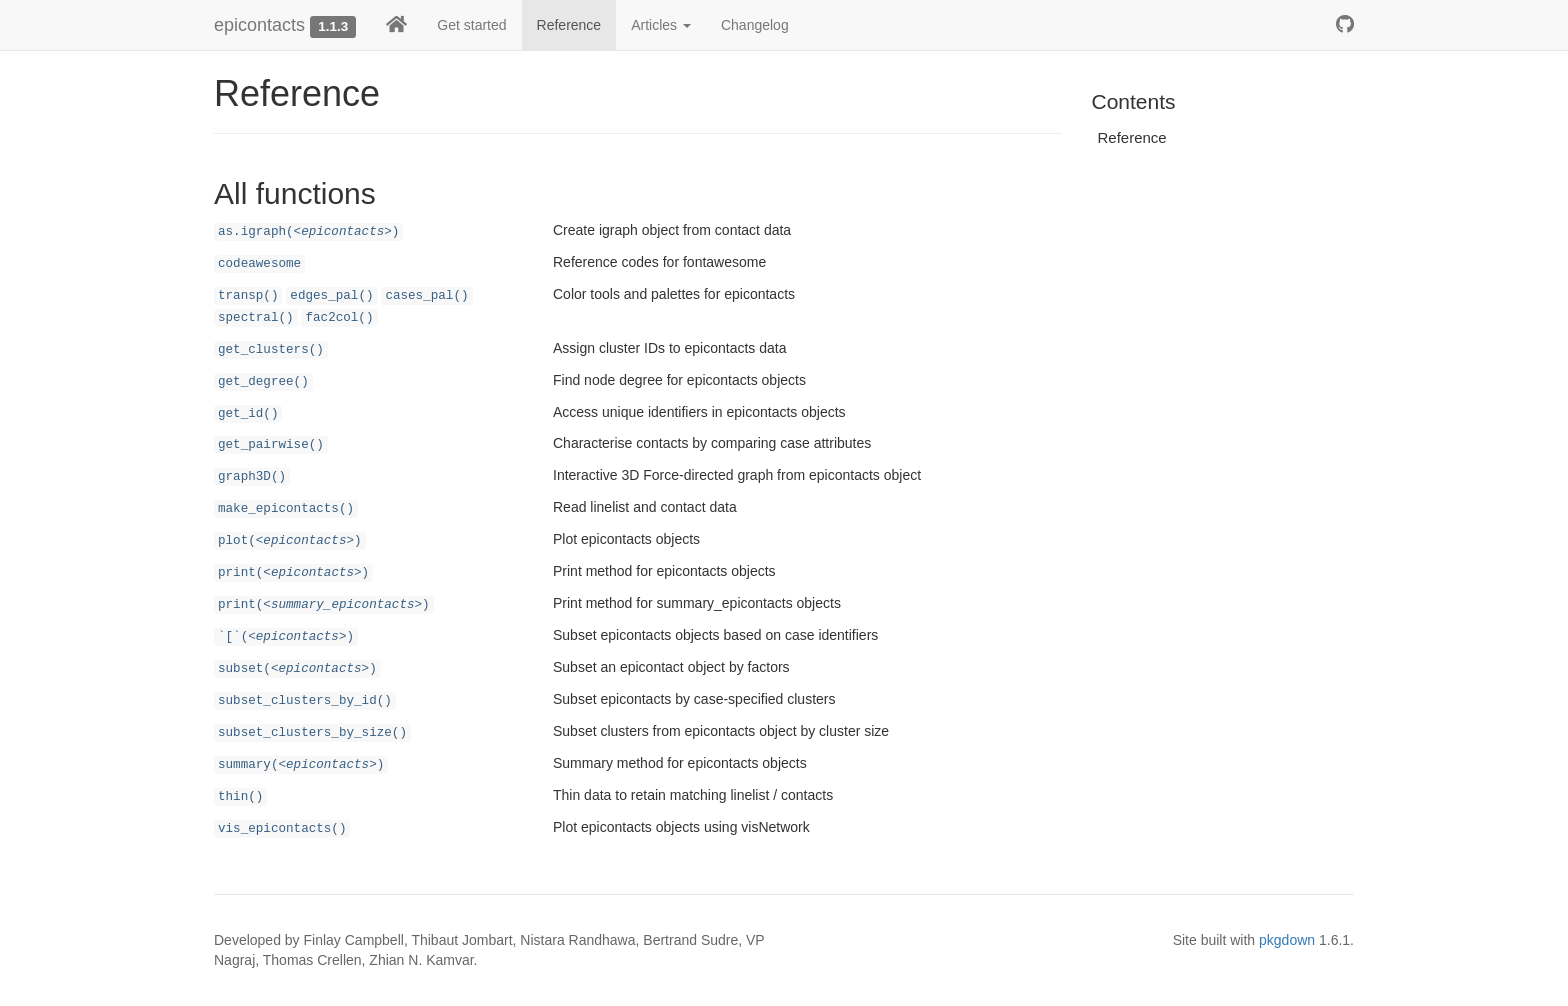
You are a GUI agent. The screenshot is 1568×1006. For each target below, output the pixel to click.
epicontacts (259, 25)
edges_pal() (331, 296)
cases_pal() (426, 296)
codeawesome (259, 264)
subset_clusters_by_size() (312, 733)
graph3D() (252, 477)
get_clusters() (271, 350)
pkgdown (1287, 940)
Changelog (755, 25)
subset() (297, 669)
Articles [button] (661, 25)
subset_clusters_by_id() (305, 701)
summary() (301, 765)
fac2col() (339, 318)
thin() (240, 797)
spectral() (256, 318)
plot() (290, 541)
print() (293, 573)
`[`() (286, 637)
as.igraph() (308, 232)
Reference (569, 25)
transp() (248, 296)
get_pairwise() (271, 445)
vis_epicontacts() (282, 829)
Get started (471, 25)
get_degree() (263, 382)
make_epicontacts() (286, 509)
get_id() (248, 414)
